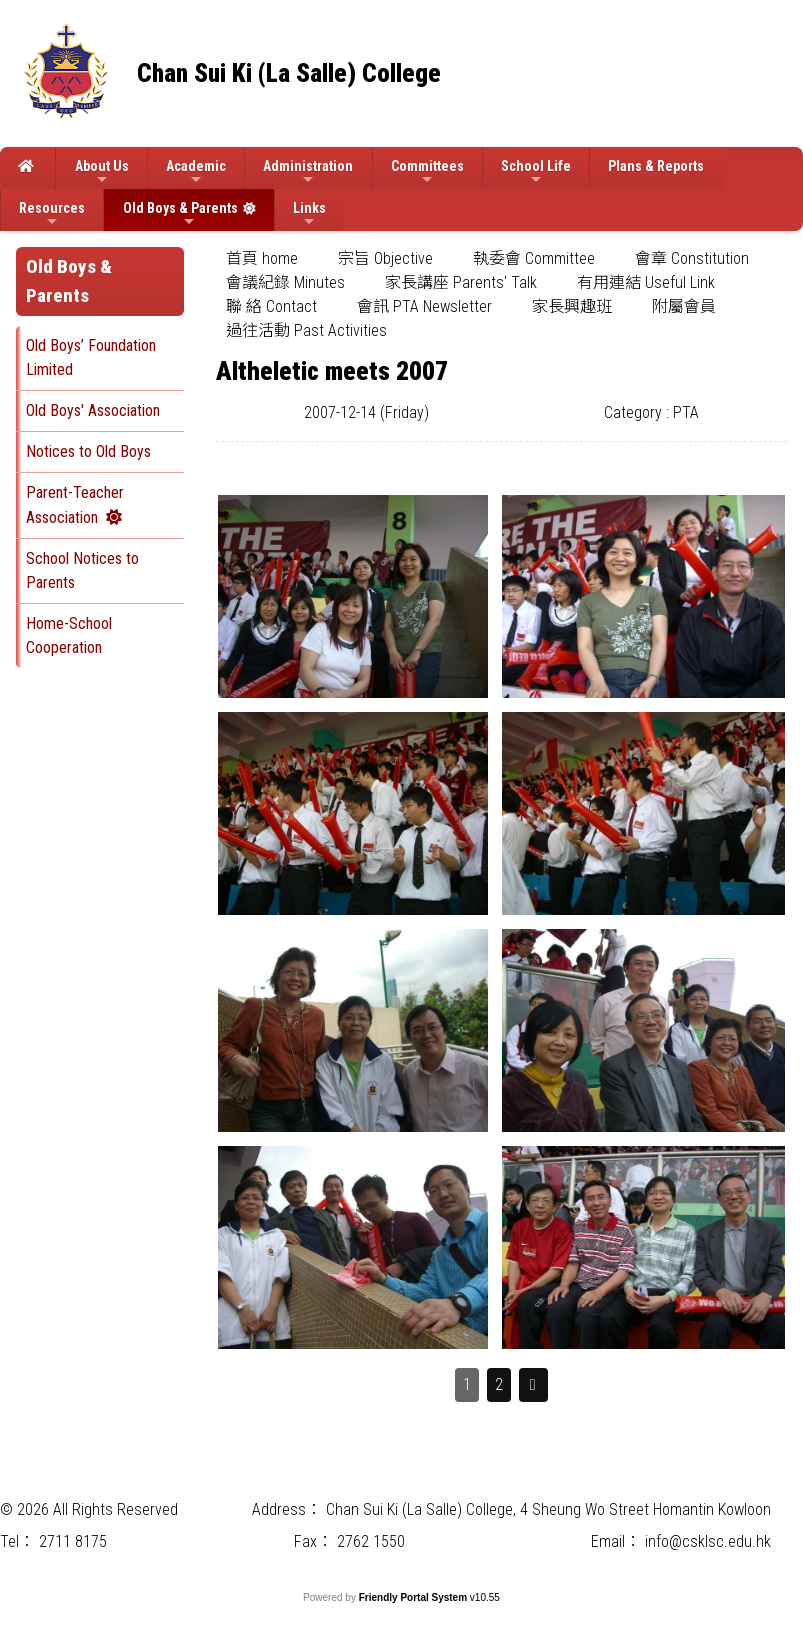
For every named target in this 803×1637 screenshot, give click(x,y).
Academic (196, 172)
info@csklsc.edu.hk (708, 1541)
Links (309, 214)
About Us (102, 172)
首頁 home (262, 258)
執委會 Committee (534, 258)
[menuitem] (262, 259)
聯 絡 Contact (271, 306)
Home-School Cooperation (69, 635)
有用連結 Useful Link (646, 282)
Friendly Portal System (414, 1597)
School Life (536, 172)
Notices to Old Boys (88, 451)
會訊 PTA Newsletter (424, 306)
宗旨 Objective (385, 258)
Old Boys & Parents (180, 214)
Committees (427, 172)
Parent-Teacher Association (75, 505)
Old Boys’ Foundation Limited (91, 357)
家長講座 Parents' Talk (461, 282)
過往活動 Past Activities (306, 330)
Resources (52, 214)
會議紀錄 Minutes (285, 282)
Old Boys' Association (93, 410)
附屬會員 (684, 306)
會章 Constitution (692, 258)
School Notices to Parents (82, 570)
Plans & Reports (656, 166)
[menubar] (501, 295)
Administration (308, 172)
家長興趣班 (572, 306)
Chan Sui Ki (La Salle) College (289, 73)
